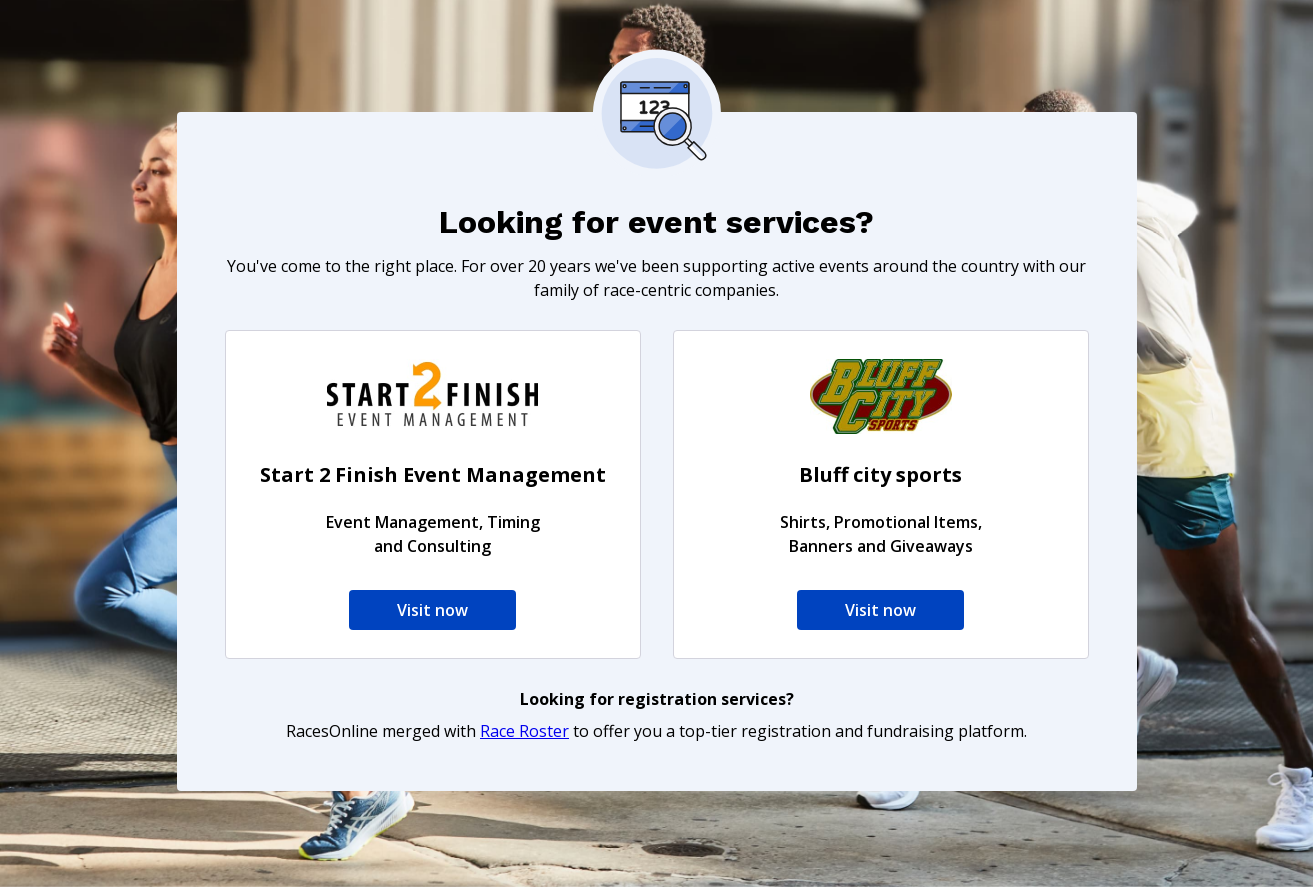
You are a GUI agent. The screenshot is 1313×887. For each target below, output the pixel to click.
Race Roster (524, 731)
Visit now (432, 610)
